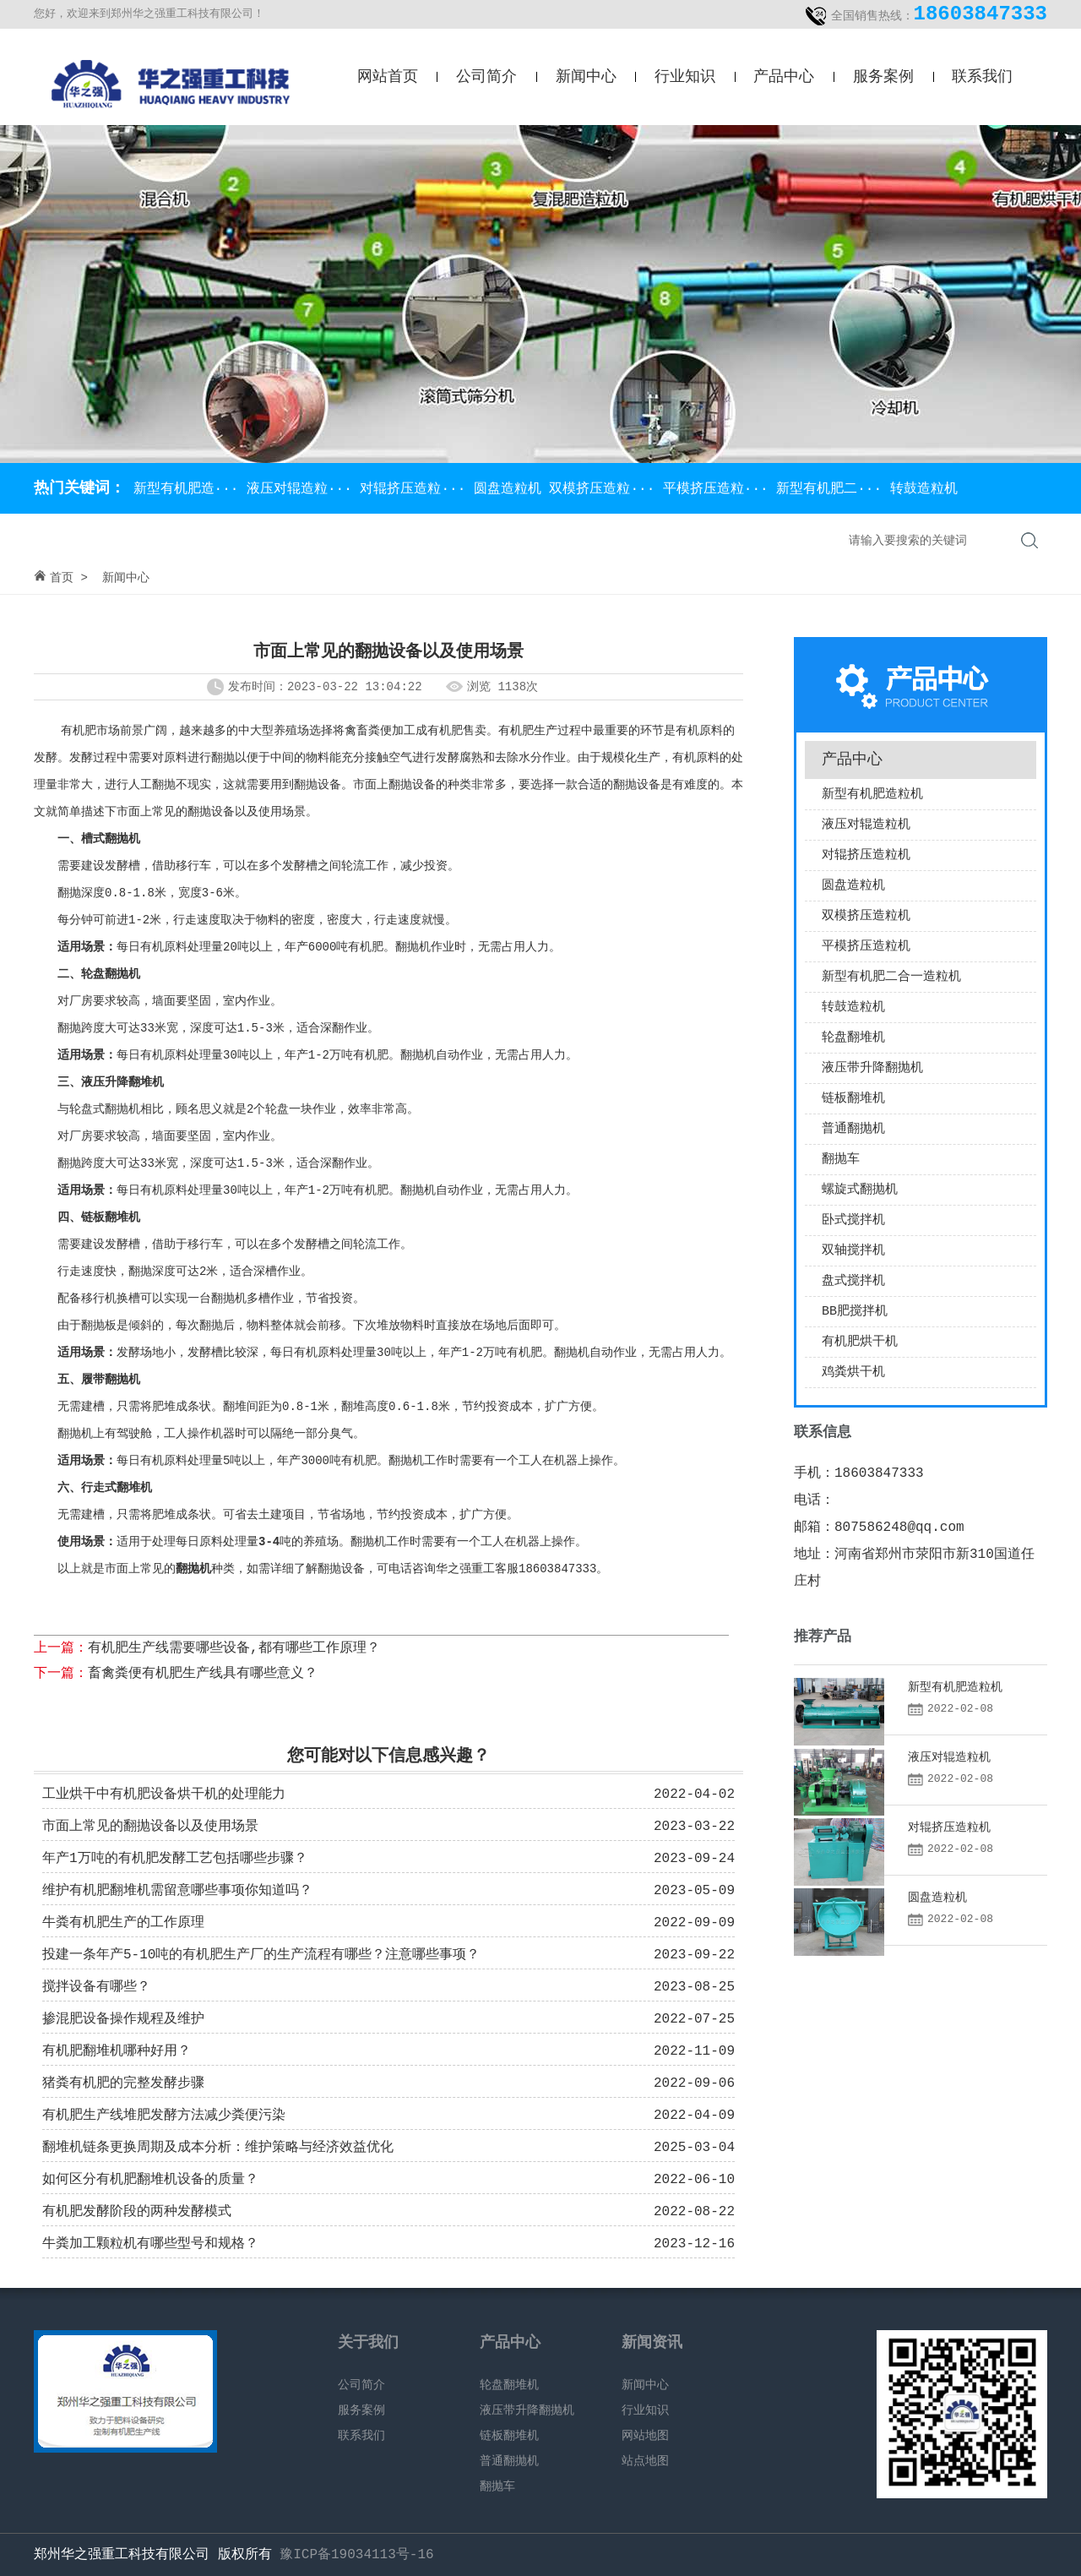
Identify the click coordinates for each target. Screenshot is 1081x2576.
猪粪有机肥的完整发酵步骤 (123, 2083)
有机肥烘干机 (860, 1342)
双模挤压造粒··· (605, 489)
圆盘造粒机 (512, 489)
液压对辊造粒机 (866, 825)
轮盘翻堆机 (853, 1038)
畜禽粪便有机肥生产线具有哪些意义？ (203, 1673)
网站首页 (387, 76)
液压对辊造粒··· (303, 489)
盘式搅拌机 (853, 1281)
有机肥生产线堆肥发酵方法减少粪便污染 (163, 2115)
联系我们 (982, 76)
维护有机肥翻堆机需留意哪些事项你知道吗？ (177, 1890)
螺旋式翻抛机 (860, 1190)
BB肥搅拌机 (855, 1311)
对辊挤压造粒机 (866, 855)
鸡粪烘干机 (853, 1372)
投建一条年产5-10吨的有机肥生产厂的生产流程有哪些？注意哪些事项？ (261, 1955)
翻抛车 (841, 1159)
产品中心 (783, 76)
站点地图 (645, 2461)
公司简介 (486, 76)
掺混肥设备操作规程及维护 (123, 2019)
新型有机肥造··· (186, 489)
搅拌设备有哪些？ (96, 1987)
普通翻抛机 (853, 1129)
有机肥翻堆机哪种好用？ (116, 2051)
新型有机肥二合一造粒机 (891, 977)
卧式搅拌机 (853, 1220)
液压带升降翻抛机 (872, 1068)
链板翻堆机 (853, 1099)
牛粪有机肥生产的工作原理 (123, 1923)
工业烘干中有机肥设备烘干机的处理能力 (163, 1794)
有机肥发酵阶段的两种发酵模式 (136, 2211)
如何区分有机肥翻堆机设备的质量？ (150, 2179)
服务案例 (883, 76)
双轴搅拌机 (853, 1251)
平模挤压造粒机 (866, 946)
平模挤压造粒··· (719, 489)
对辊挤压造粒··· (416, 489)
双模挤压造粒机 (866, 916)
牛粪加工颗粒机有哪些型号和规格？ (150, 2244)
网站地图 (645, 2436)
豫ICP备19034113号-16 (356, 2554)
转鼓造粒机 (924, 489)
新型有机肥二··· (832, 489)
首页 (61, 578)
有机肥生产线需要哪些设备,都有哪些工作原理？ (234, 1648)
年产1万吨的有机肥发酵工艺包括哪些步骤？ (174, 1858)
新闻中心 (586, 76)
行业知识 (685, 76)
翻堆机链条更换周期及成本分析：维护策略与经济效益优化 (218, 2147)
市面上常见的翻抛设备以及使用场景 (150, 1826)
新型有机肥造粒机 (872, 794)
